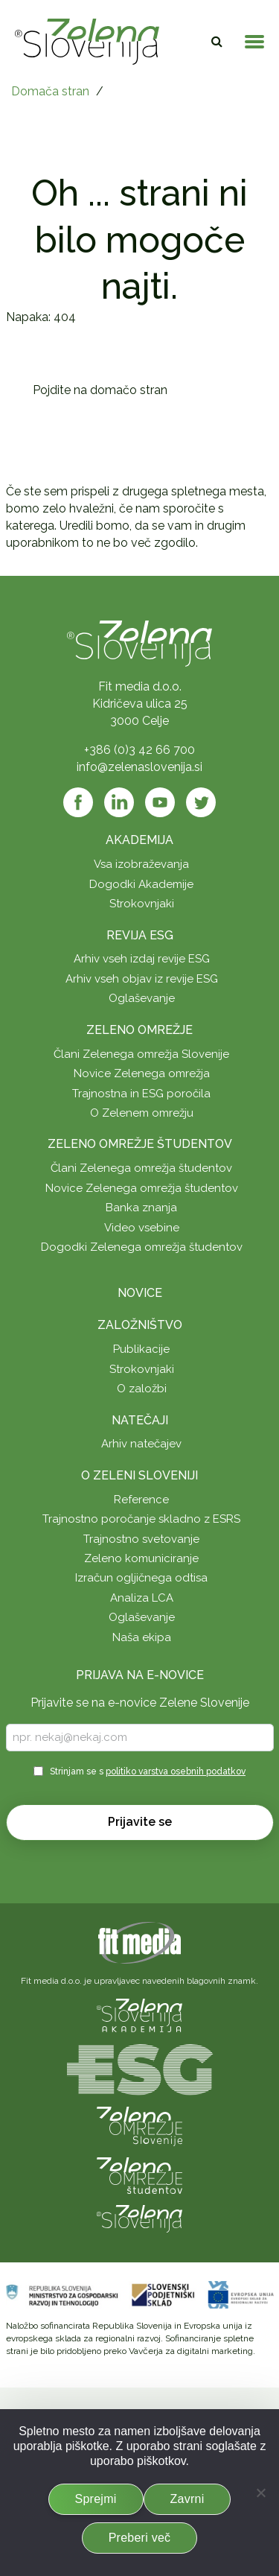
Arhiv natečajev (141, 1443)
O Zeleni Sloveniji (139, 1475)
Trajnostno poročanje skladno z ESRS (141, 1519)
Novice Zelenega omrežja (142, 1073)
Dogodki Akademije (141, 884)
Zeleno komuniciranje (141, 1558)
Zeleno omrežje (139, 1030)
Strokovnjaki (141, 903)
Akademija (139, 840)
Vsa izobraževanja (141, 864)
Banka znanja (141, 1207)
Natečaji (140, 1420)
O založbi (142, 1388)
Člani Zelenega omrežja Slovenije (141, 1054)
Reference (141, 1499)
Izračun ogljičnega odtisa (141, 1577)
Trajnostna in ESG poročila (141, 1093)
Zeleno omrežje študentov (140, 1144)
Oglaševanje (142, 998)
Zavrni (187, 2499)
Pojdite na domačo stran (100, 390)
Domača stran (50, 91)
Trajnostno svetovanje (141, 1539)
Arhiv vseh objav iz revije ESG (141, 979)
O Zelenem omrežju (141, 1113)
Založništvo (139, 1325)
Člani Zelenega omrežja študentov (141, 1168)
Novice (140, 1293)
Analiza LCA (141, 1598)
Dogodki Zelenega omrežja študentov (142, 1247)
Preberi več (140, 2537)
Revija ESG (139, 935)
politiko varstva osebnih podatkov (176, 1771)
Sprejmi (96, 2499)
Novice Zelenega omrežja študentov (141, 1188)
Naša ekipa (141, 1637)
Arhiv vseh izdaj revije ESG (142, 958)
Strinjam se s (148, 1771)
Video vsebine (141, 1227)
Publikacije (141, 1349)
